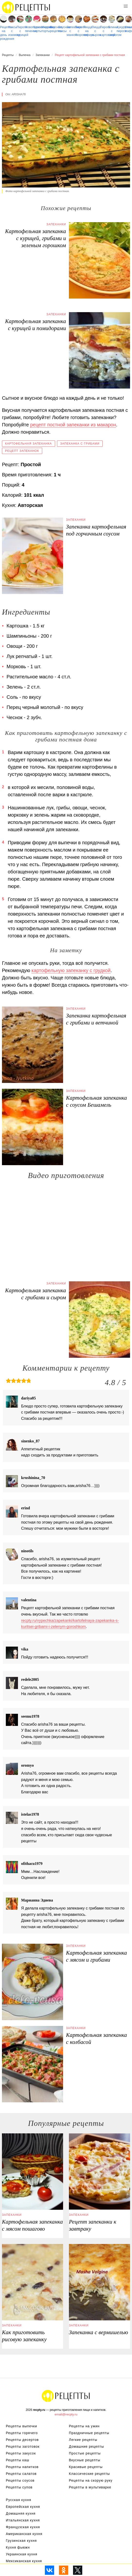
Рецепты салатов (21, 2474)
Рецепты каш (17, 2460)
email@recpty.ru (66, 2414)
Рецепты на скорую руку (91, 2480)
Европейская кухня (23, 2507)
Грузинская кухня (21, 2541)
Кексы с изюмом (11, 31)
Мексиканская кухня (24, 2561)
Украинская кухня (21, 2554)
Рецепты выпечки (21, 2426)
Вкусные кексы (61, 29)
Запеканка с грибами (79, 443)
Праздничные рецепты (89, 2433)
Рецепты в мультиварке (90, 2487)
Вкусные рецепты (53, 29)
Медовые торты (45, 29)
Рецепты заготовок (23, 2446)
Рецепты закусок (21, 2453)
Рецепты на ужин (84, 2426)
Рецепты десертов (22, 2440)
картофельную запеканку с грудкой (71, 970)
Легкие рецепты (83, 2440)
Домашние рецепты (86, 2446)
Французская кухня (23, 2527)
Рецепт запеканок (22, 451)
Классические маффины (128, 29)
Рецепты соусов (20, 2480)
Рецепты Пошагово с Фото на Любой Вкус (66, 2396)
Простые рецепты (85, 2453)
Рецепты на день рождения (3, 33)
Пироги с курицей (20, 31)
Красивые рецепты (86, 2467)
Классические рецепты (89, 2474)
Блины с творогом (111, 31)
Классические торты (36, 29)
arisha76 (19, 94)
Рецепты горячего (22, 2433)
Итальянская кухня (23, 2520)
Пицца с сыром (95, 31)
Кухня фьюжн (18, 2547)
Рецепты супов (19, 2487)
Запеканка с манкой (70, 31)
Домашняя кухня (20, 2513)
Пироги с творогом (78, 31)
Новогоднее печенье (28, 29)
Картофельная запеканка (28, 443)
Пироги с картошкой (103, 31)
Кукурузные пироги (120, 29)
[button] (125, 6)
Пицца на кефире (86, 31)
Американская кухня (24, 2534)
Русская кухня (18, 2500)
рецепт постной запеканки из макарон (73, 424)
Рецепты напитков (22, 2467)
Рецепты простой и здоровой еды (26, 7)
